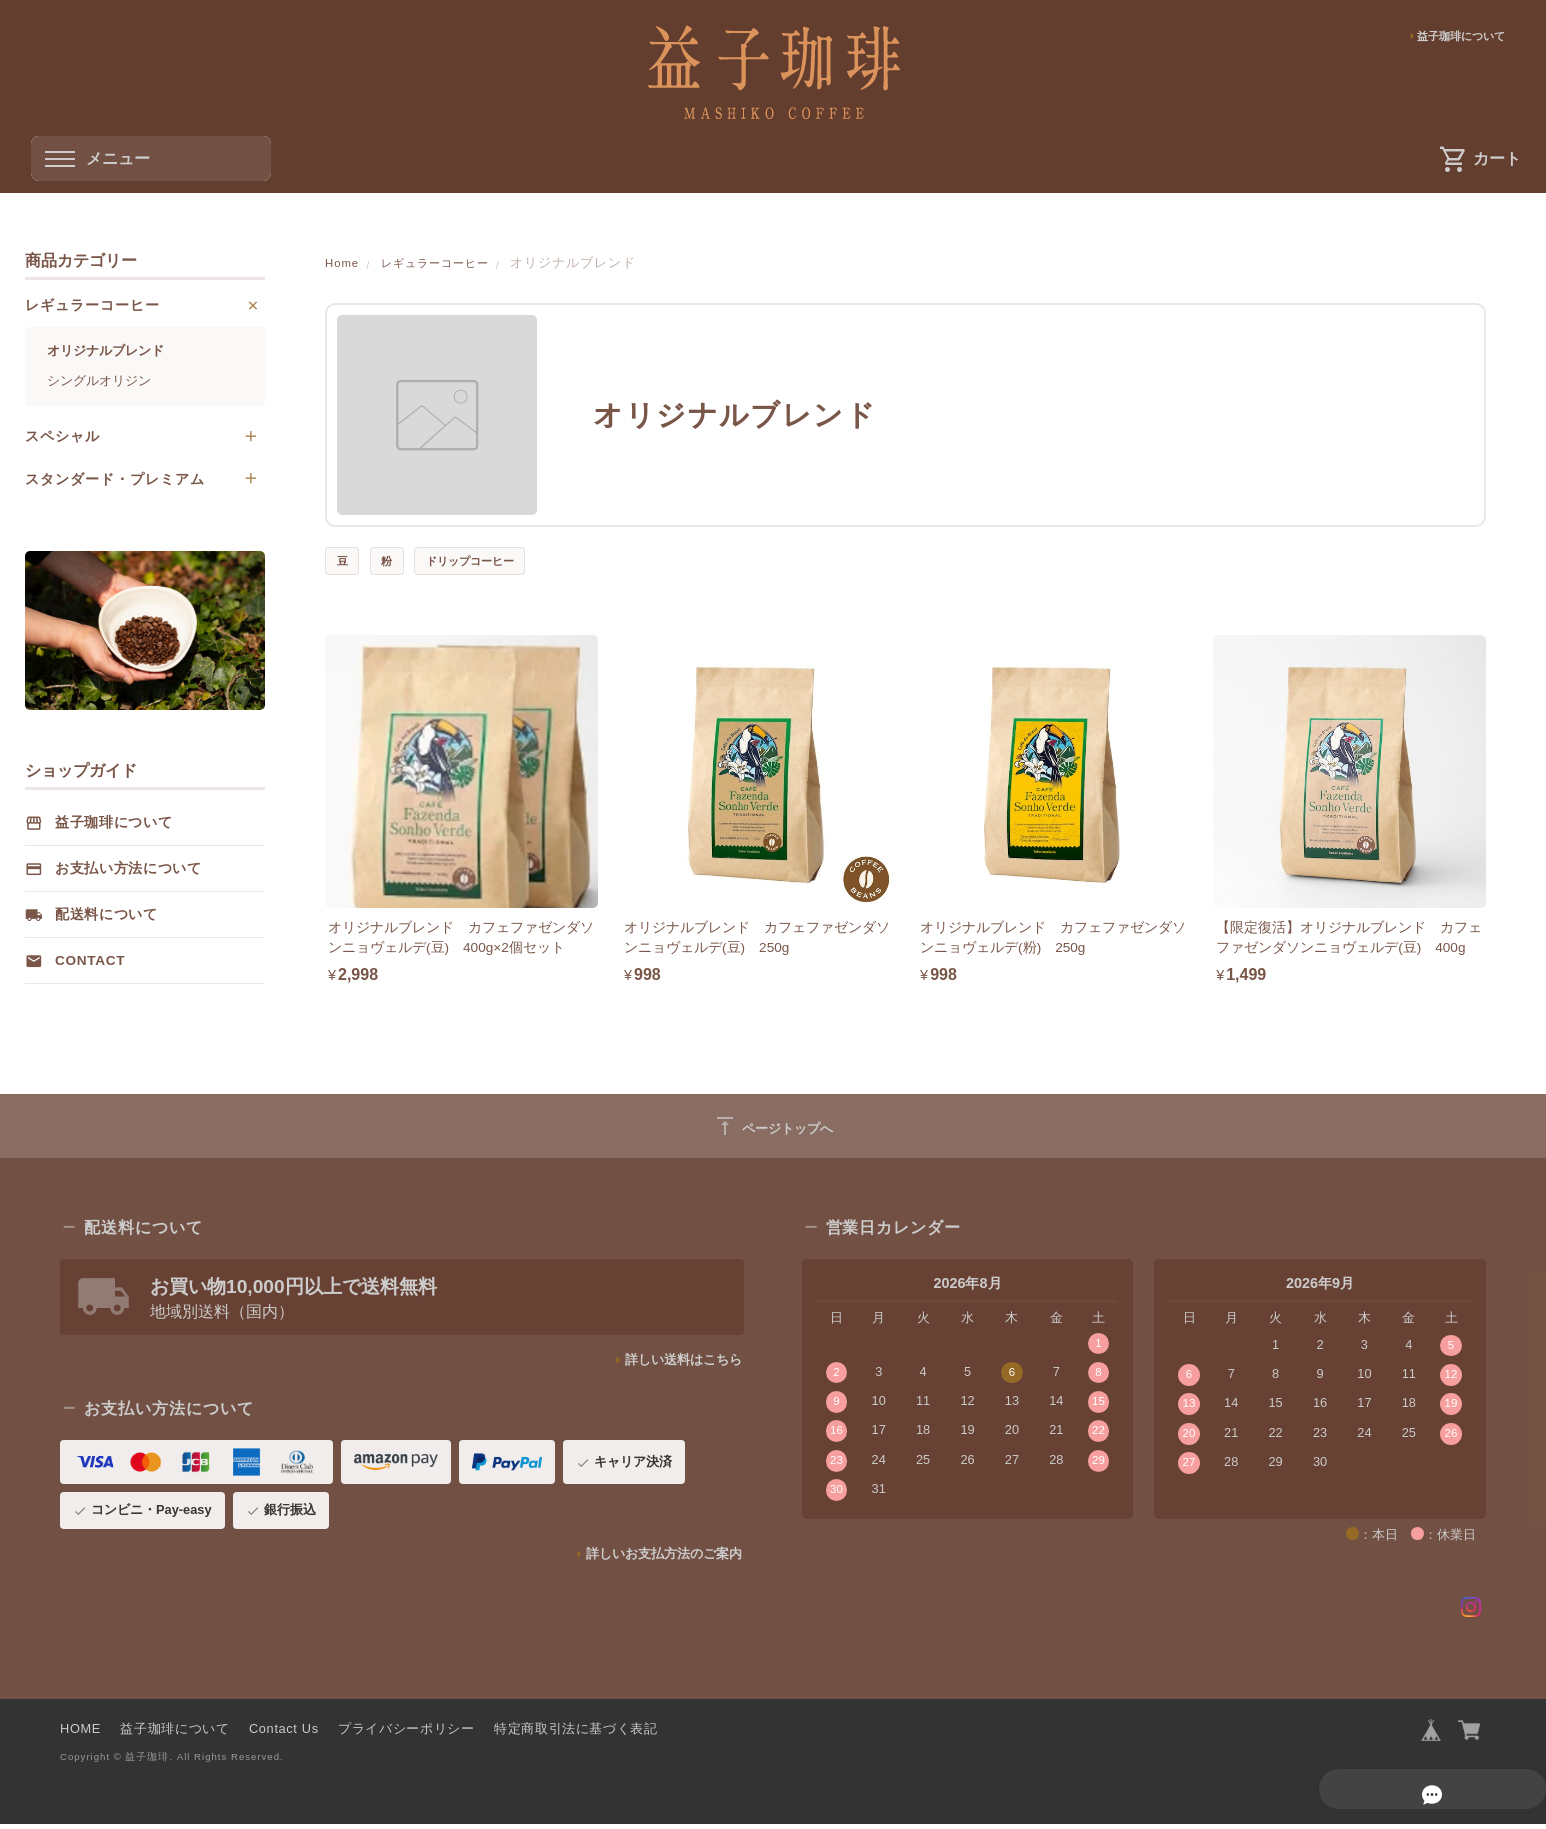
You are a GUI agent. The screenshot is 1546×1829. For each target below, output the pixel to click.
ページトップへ (773, 1129)
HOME (80, 1731)
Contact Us (284, 1731)
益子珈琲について (1453, 37)
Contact (90, 963)
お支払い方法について (128, 871)
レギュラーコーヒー (450, 262)
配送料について (106, 917)
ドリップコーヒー (489, 561)
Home (344, 262)
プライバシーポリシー (406, 1731)
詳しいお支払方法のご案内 (664, 1556)
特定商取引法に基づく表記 (576, 1731)
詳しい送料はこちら (683, 1362)
